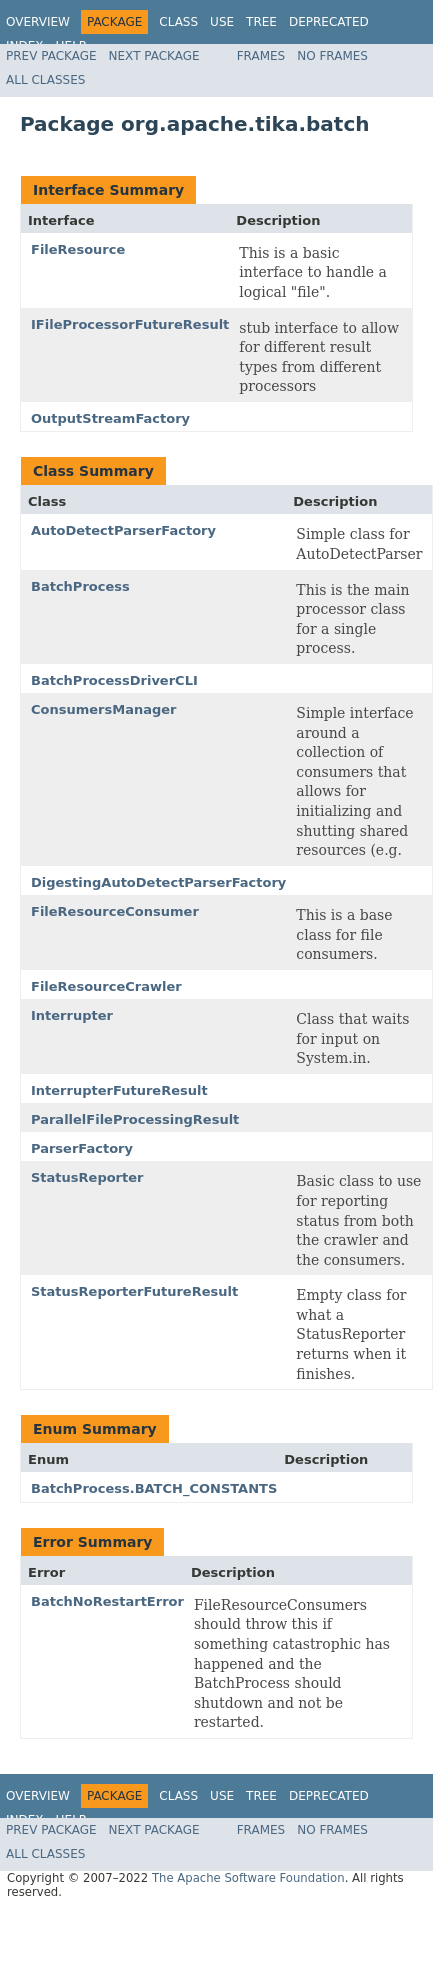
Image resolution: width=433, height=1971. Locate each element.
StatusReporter (87, 1177)
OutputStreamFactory (110, 418)
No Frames (332, 56)
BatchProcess (80, 586)
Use (222, 22)
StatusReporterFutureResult (134, 1291)
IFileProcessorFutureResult (130, 324)
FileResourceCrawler (106, 986)
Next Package (154, 56)
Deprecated (329, 22)
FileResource (78, 249)
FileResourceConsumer (115, 911)
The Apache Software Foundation (248, 1878)
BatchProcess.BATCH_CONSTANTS (154, 1488)
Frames (261, 56)
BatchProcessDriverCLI (114, 680)
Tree (261, 22)
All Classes (45, 80)
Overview (38, 22)
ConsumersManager (104, 709)
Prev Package (51, 56)
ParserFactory (82, 1148)
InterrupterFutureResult (119, 1090)
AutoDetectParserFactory (123, 530)
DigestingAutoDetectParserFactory (158, 882)
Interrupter (72, 1015)
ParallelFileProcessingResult (135, 1119)
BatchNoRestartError (107, 1601)
